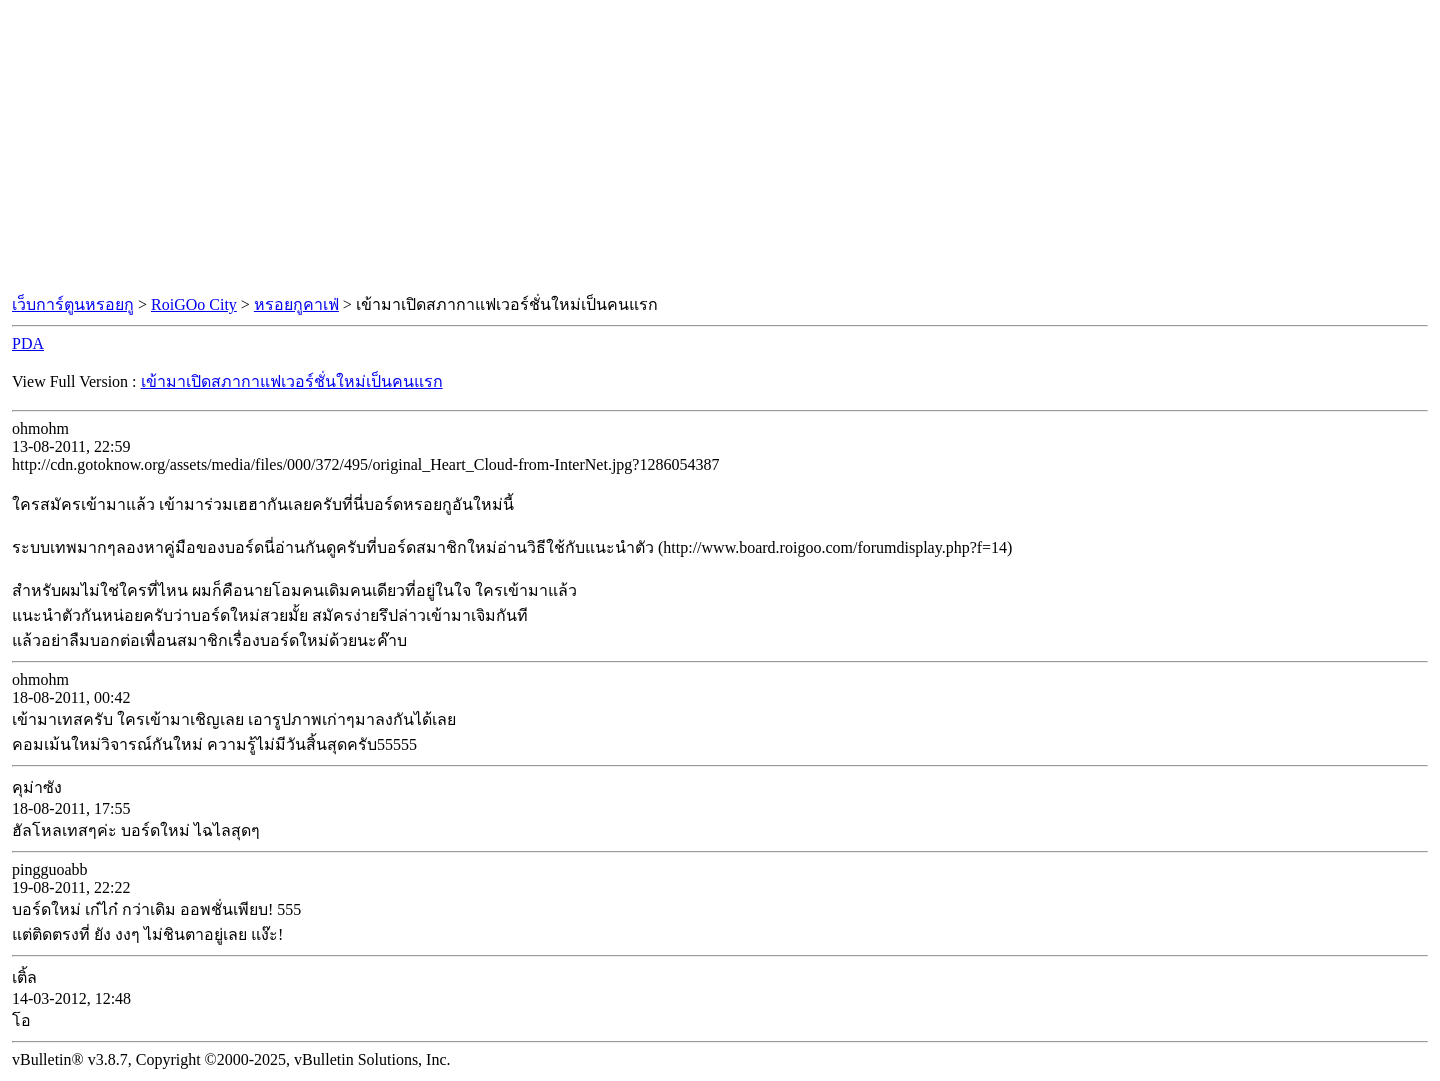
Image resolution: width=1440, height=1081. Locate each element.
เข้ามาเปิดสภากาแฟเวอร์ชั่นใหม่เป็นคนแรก (292, 381)
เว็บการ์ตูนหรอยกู (73, 304)
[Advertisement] (720, 148)
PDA (28, 343)
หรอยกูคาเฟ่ (296, 304)
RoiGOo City (194, 304)
